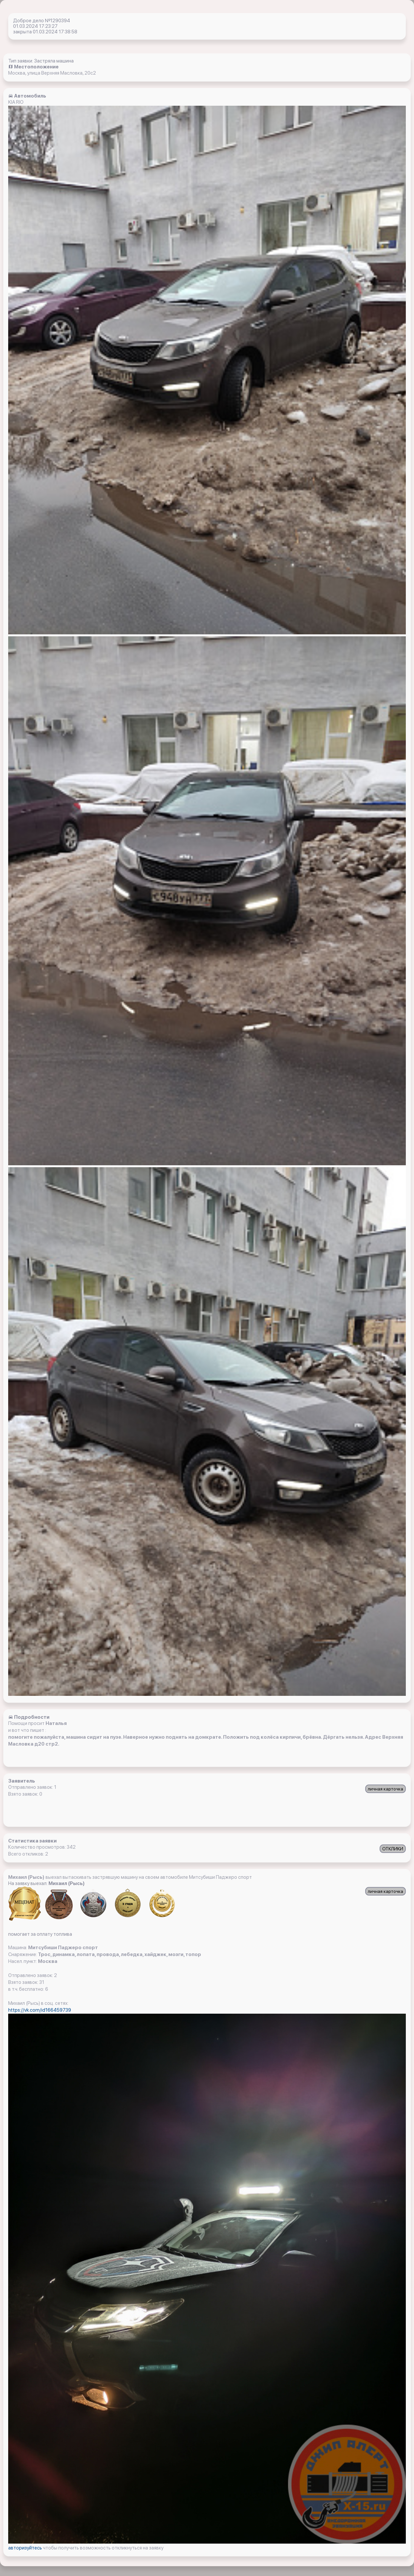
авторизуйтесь (25, 2548)
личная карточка (385, 1788)
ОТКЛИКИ (392, 1848)
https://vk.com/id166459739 (39, 2010)
